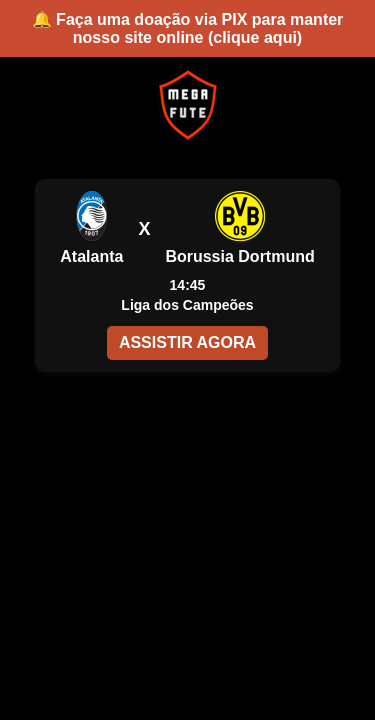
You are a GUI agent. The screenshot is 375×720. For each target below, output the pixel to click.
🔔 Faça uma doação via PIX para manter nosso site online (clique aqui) (188, 28)
